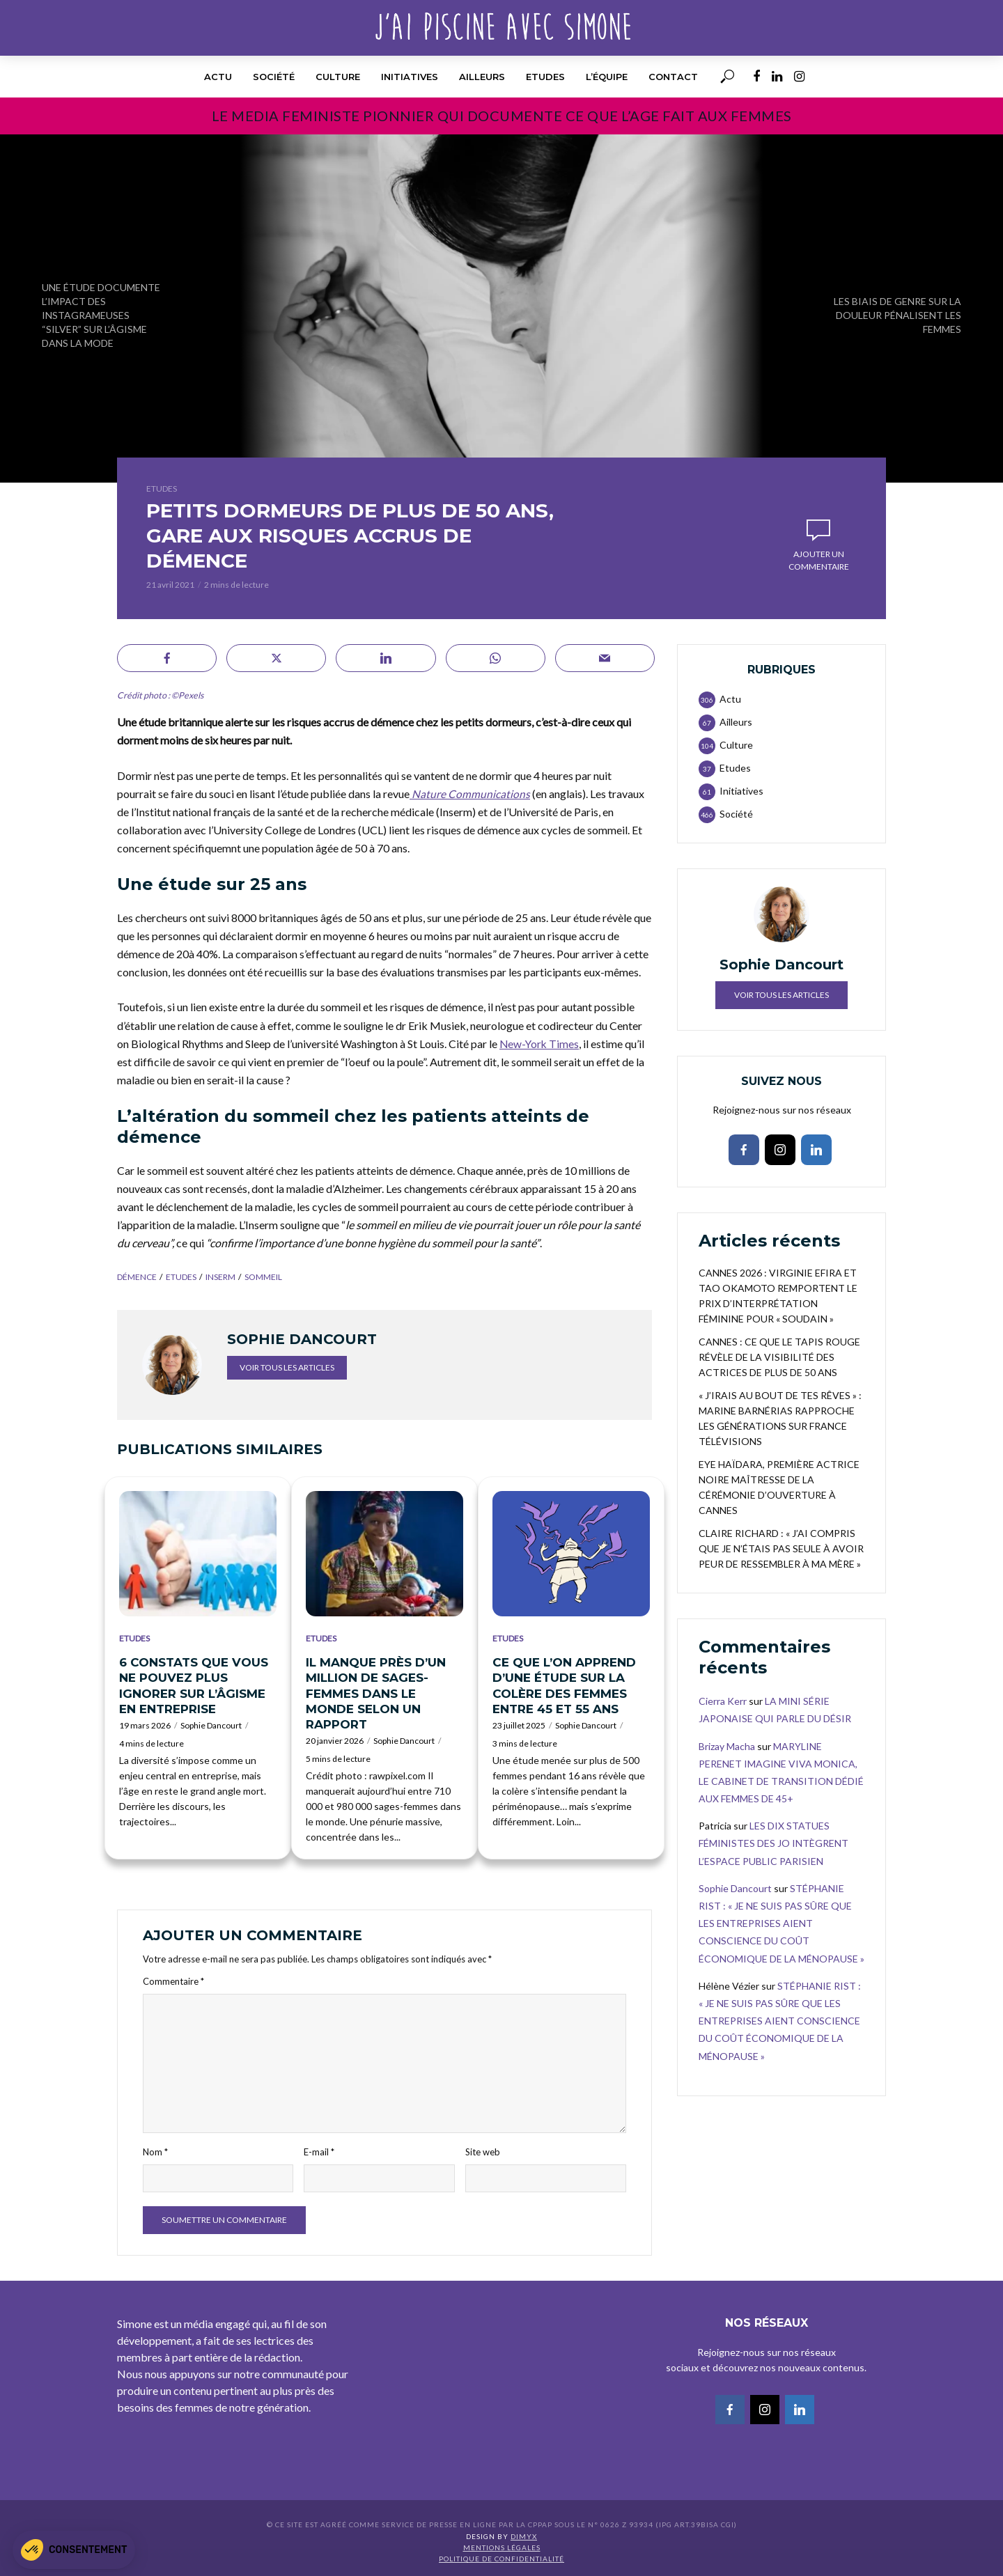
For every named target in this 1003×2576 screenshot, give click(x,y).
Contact (673, 76)
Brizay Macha (727, 1746)
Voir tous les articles (287, 1367)
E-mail (319, 2151)
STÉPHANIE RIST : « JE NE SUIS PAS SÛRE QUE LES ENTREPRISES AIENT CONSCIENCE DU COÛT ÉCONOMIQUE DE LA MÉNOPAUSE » (781, 1923)
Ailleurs (482, 76)
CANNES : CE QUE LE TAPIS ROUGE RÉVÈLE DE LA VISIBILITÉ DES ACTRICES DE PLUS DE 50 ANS (779, 1357)
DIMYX (524, 2535)
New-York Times (540, 1042)
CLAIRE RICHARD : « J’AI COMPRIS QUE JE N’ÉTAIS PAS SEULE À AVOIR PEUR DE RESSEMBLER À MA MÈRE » (781, 1548)
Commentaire (173, 1980)
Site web (482, 2151)
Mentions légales (502, 2547)
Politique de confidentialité (501, 2558)
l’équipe (607, 76)
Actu (218, 76)
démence (137, 1277)
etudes (181, 1277)
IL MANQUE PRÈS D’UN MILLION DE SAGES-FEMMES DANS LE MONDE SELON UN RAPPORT (376, 1693)
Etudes (545, 76)
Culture (338, 76)
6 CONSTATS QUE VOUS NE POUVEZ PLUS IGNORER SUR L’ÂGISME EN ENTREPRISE (193, 1685)
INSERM (220, 1277)
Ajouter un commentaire (818, 560)
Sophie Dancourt (211, 1724)
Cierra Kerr (723, 1701)
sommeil (263, 1277)
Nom (155, 2151)
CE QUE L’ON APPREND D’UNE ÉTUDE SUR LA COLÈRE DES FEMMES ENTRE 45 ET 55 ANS (564, 1685)
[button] (74, 2550)
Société (274, 76)
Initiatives (409, 76)
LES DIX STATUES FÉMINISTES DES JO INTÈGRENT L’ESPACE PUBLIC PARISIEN (773, 1843)
